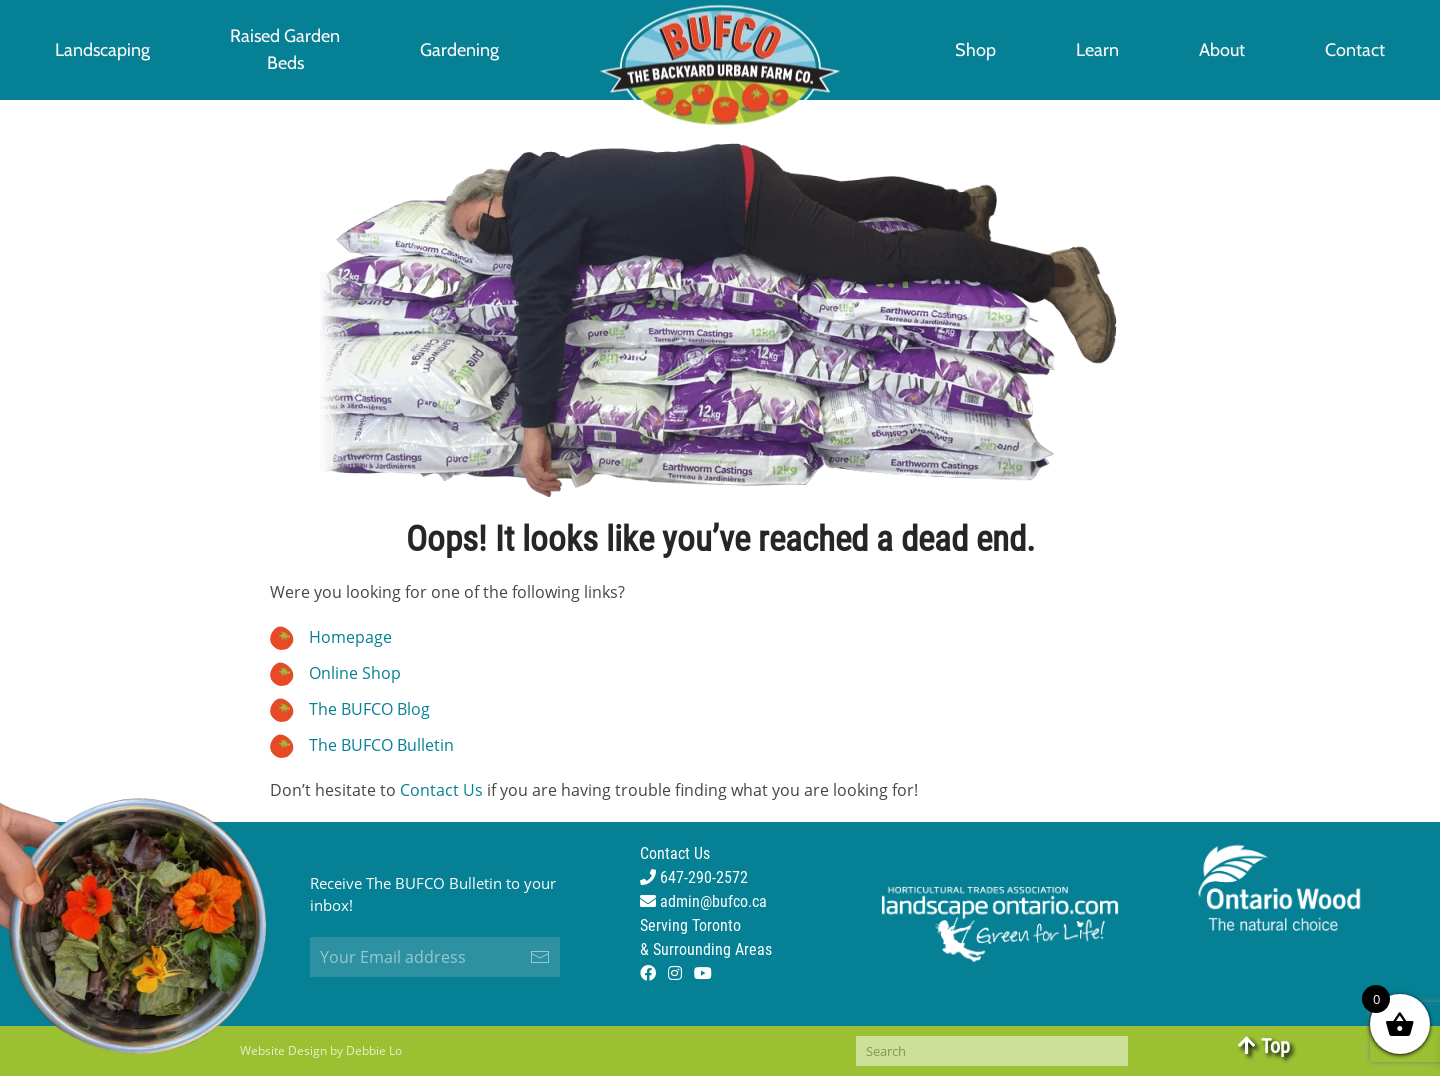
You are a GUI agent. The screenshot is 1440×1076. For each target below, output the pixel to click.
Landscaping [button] (102, 50)
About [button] (1222, 50)
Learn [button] (1097, 50)
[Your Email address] (435, 957)
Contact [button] (1355, 50)
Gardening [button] (459, 50)
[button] (285, 50)
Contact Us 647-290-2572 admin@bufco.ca (703, 877)
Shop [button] (975, 50)
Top (1264, 1046)
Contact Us (441, 790)
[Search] (992, 1051)
